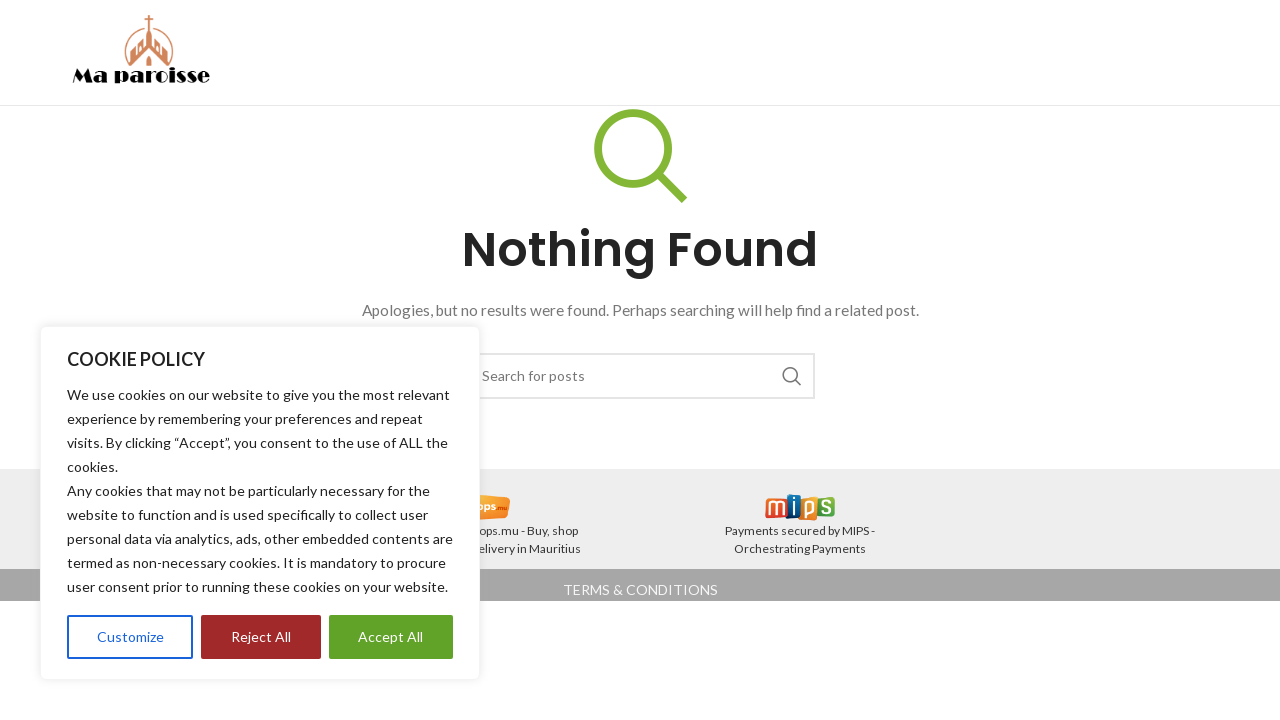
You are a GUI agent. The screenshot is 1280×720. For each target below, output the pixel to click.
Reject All (261, 636)
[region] (260, 503)
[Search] (640, 376)
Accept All (390, 636)
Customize (130, 636)
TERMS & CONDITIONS (640, 589)
